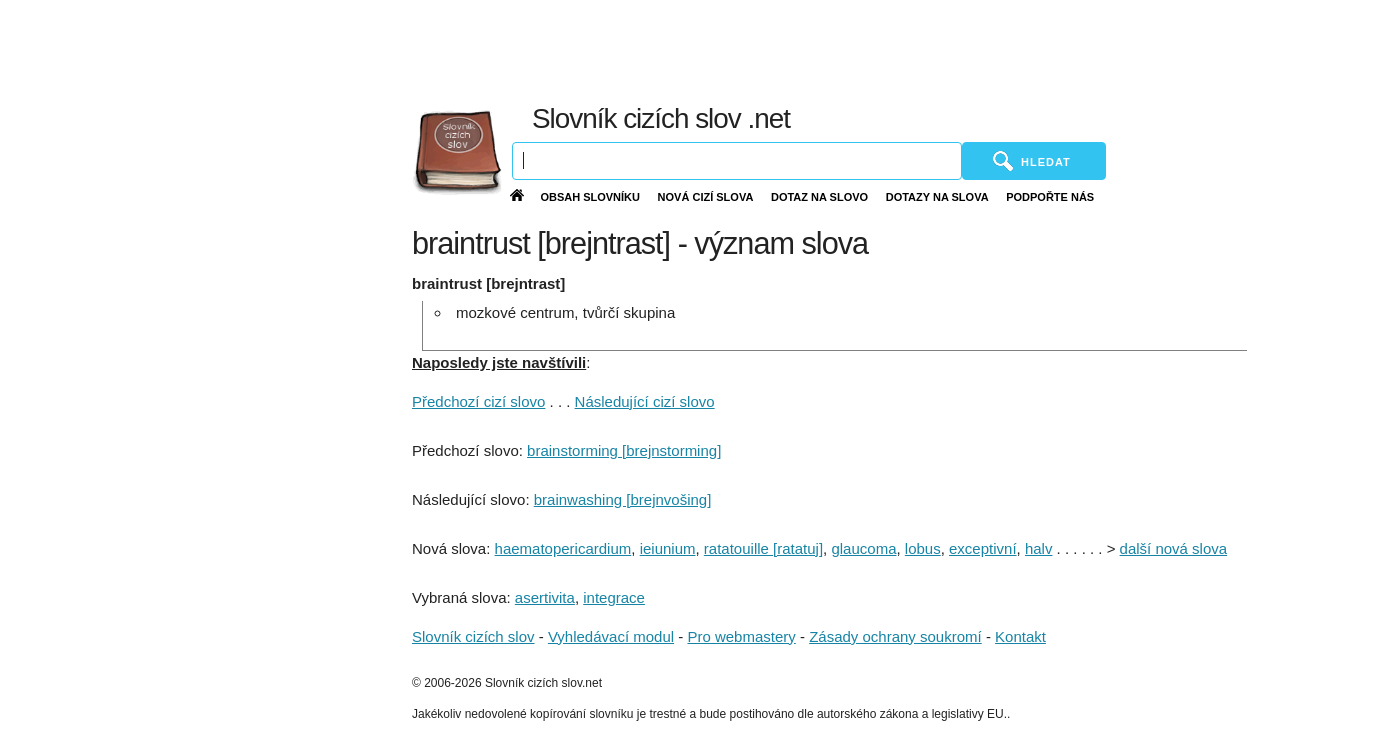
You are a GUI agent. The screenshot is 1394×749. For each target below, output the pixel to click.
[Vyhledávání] (737, 161)
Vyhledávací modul (611, 636)
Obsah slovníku (590, 197)
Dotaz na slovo (819, 197)
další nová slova (1174, 548)
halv (1039, 548)
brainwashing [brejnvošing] (623, 499)
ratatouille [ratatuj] (763, 548)
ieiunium (668, 548)
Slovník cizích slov (473, 636)
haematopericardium (563, 548)
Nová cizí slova (706, 197)
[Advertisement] (917, 50)
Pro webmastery (741, 636)
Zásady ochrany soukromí (895, 636)
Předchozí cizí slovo (478, 401)
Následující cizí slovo (645, 401)
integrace (614, 597)
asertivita (545, 597)
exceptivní (983, 548)
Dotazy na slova (937, 197)
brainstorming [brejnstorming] (624, 450)
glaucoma (863, 548)
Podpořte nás (1050, 197)
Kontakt (1020, 636)
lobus (923, 548)
